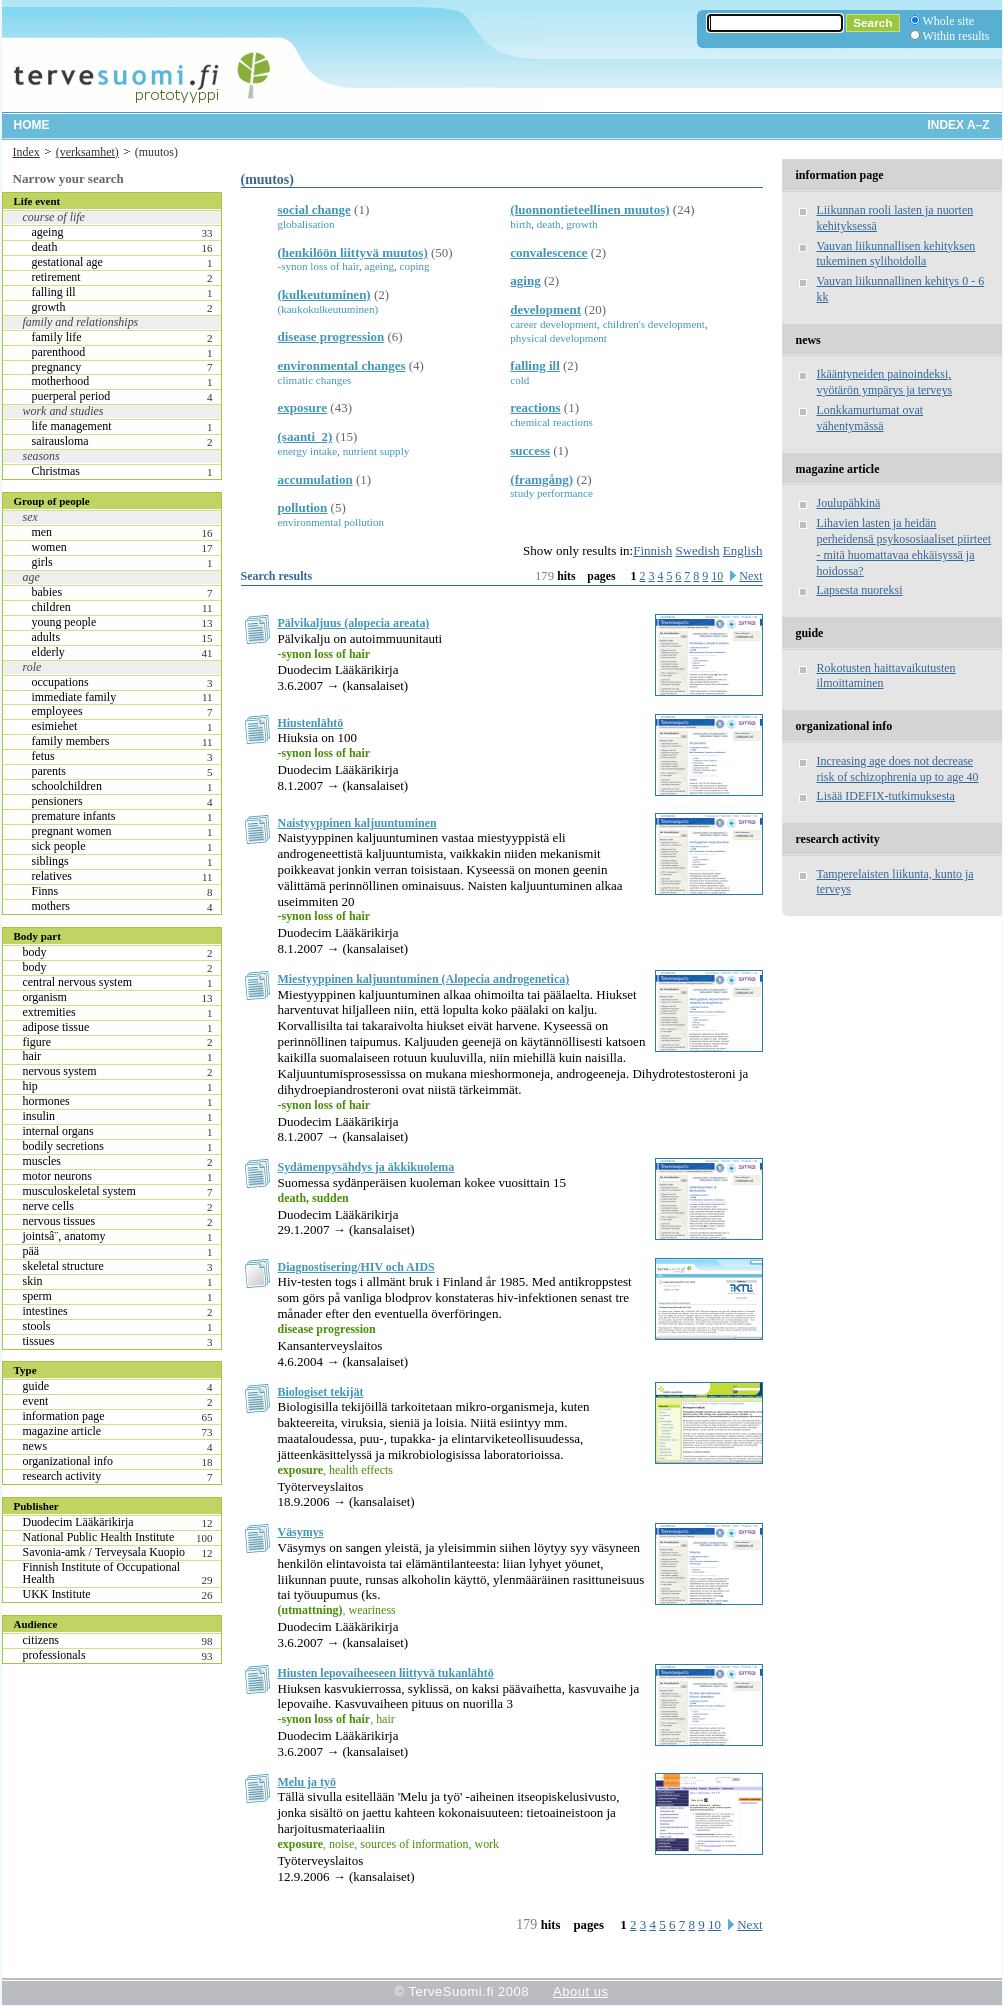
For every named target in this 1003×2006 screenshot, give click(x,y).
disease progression (331, 336)
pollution (303, 507)
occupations (60, 682)
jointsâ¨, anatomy (64, 1236)
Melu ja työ (307, 1782)
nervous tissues (59, 1221)
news (35, 1446)
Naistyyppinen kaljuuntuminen (357, 823)
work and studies (63, 411)
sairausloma (60, 441)
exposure (303, 407)
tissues (39, 1341)
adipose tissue (56, 1027)
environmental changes (342, 365)
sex (30, 517)
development (545, 309)
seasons (41, 456)
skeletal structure (63, 1266)
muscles (42, 1161)
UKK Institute (57, 1594)
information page (64, 1416)
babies (47, 592)
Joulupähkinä (849, 503)
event (36, 1401)
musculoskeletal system (79, 1191)
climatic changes (315, 380)
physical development (558, 338)
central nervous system (78, 982)
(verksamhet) (87, 152)
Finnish (652, 550)
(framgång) (541, 479)
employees (57, 711)
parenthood (59, 352)
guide (36, 1386)
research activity (62, 1476)
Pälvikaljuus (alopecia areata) (354, 623)
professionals (54, 1655)
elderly (48, 652)
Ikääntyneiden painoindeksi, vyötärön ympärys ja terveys (885, 382)
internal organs (58, 1131)
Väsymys (301, 1532)
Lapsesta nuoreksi (860, 590)
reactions (535, 407)
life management (72, 426)
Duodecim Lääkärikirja (78, 1522)
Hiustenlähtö (311, 723)
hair (32, 1056)
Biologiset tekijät (321, 1392)
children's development (654, 324)
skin (33, 1281)
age (31, 577)
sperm (37, 1296)
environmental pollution (331, 522)
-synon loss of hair (318, 266)
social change (314, 209)
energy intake (308, 451)
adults (46, 637)
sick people (59, 846)
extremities (49, 1012)
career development (553, 324)
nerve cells (48, 1206)
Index (26, 152)
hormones (46, 1101)
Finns (45, 891)
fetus (43, 756)
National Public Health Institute (99, 1537)
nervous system (60, 1071)
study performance (551, 493)
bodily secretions (63, 1146)
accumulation (315, 479)
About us (580, 1991)
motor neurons (57, 1176)
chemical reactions (551, 422)
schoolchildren (67, 786)
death (45, 247)
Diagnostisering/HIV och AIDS (356, 1267)
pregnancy (57, 367)
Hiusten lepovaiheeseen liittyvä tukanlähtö (386, 1673)
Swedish (697, 550)
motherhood (61, 381)
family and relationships (81, 322)
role (32, 667)
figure (37, 1042)
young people (64, 622)
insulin (39, 1116)
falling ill (54, 292)
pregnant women (72, 831)
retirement (56, 277)
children (51, 607)
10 (717, 576)
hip (30, 1086)
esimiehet (55, 726)
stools (37, 1326)
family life (57, 337)
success (530, 450)
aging (525, 280)
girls (42, 562)
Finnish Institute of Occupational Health (102, 1573)
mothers (51, 906)
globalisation (306, 224)
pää (31, 1251)
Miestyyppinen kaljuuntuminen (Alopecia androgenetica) (424, 979)
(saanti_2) (305, 436)
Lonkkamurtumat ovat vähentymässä (870, 418)
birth (520, 224)
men (42, 532)
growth (49, 307)
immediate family (74, 697)
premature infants (74, 816)
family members (71, 741)
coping (415, 266)
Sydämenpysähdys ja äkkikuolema (366, 1167)
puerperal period (71, 396)
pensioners (57, 801)
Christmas (56, 471)
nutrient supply (376, 451)
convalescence (548, 252)
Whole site (948, 21)
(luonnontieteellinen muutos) (589, 209)
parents (49, 771)
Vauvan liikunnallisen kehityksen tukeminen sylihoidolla (896, 254)
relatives (52, 876)
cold (519, 380)
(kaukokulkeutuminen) (328, 309)
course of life (54, 217)
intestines (45, 1311)
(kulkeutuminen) (324, 294)
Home (32, 125)
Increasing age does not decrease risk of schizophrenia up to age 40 (898, 769)
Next (750, 576)
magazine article (62, 1431)
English (743, 550)
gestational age (67, 262)
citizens (41, 1640)
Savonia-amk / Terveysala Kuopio (104, 1552)
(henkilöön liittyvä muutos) (353, 252)
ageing (48, 232)
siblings (50, 861)
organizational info (68, 1461)
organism (45, 997)
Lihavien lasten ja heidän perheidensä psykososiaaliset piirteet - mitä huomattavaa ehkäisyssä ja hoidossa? (904, 547)
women (49, 547)
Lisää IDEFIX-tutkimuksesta (886, 796)
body (35, 952)
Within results (956, 36)
